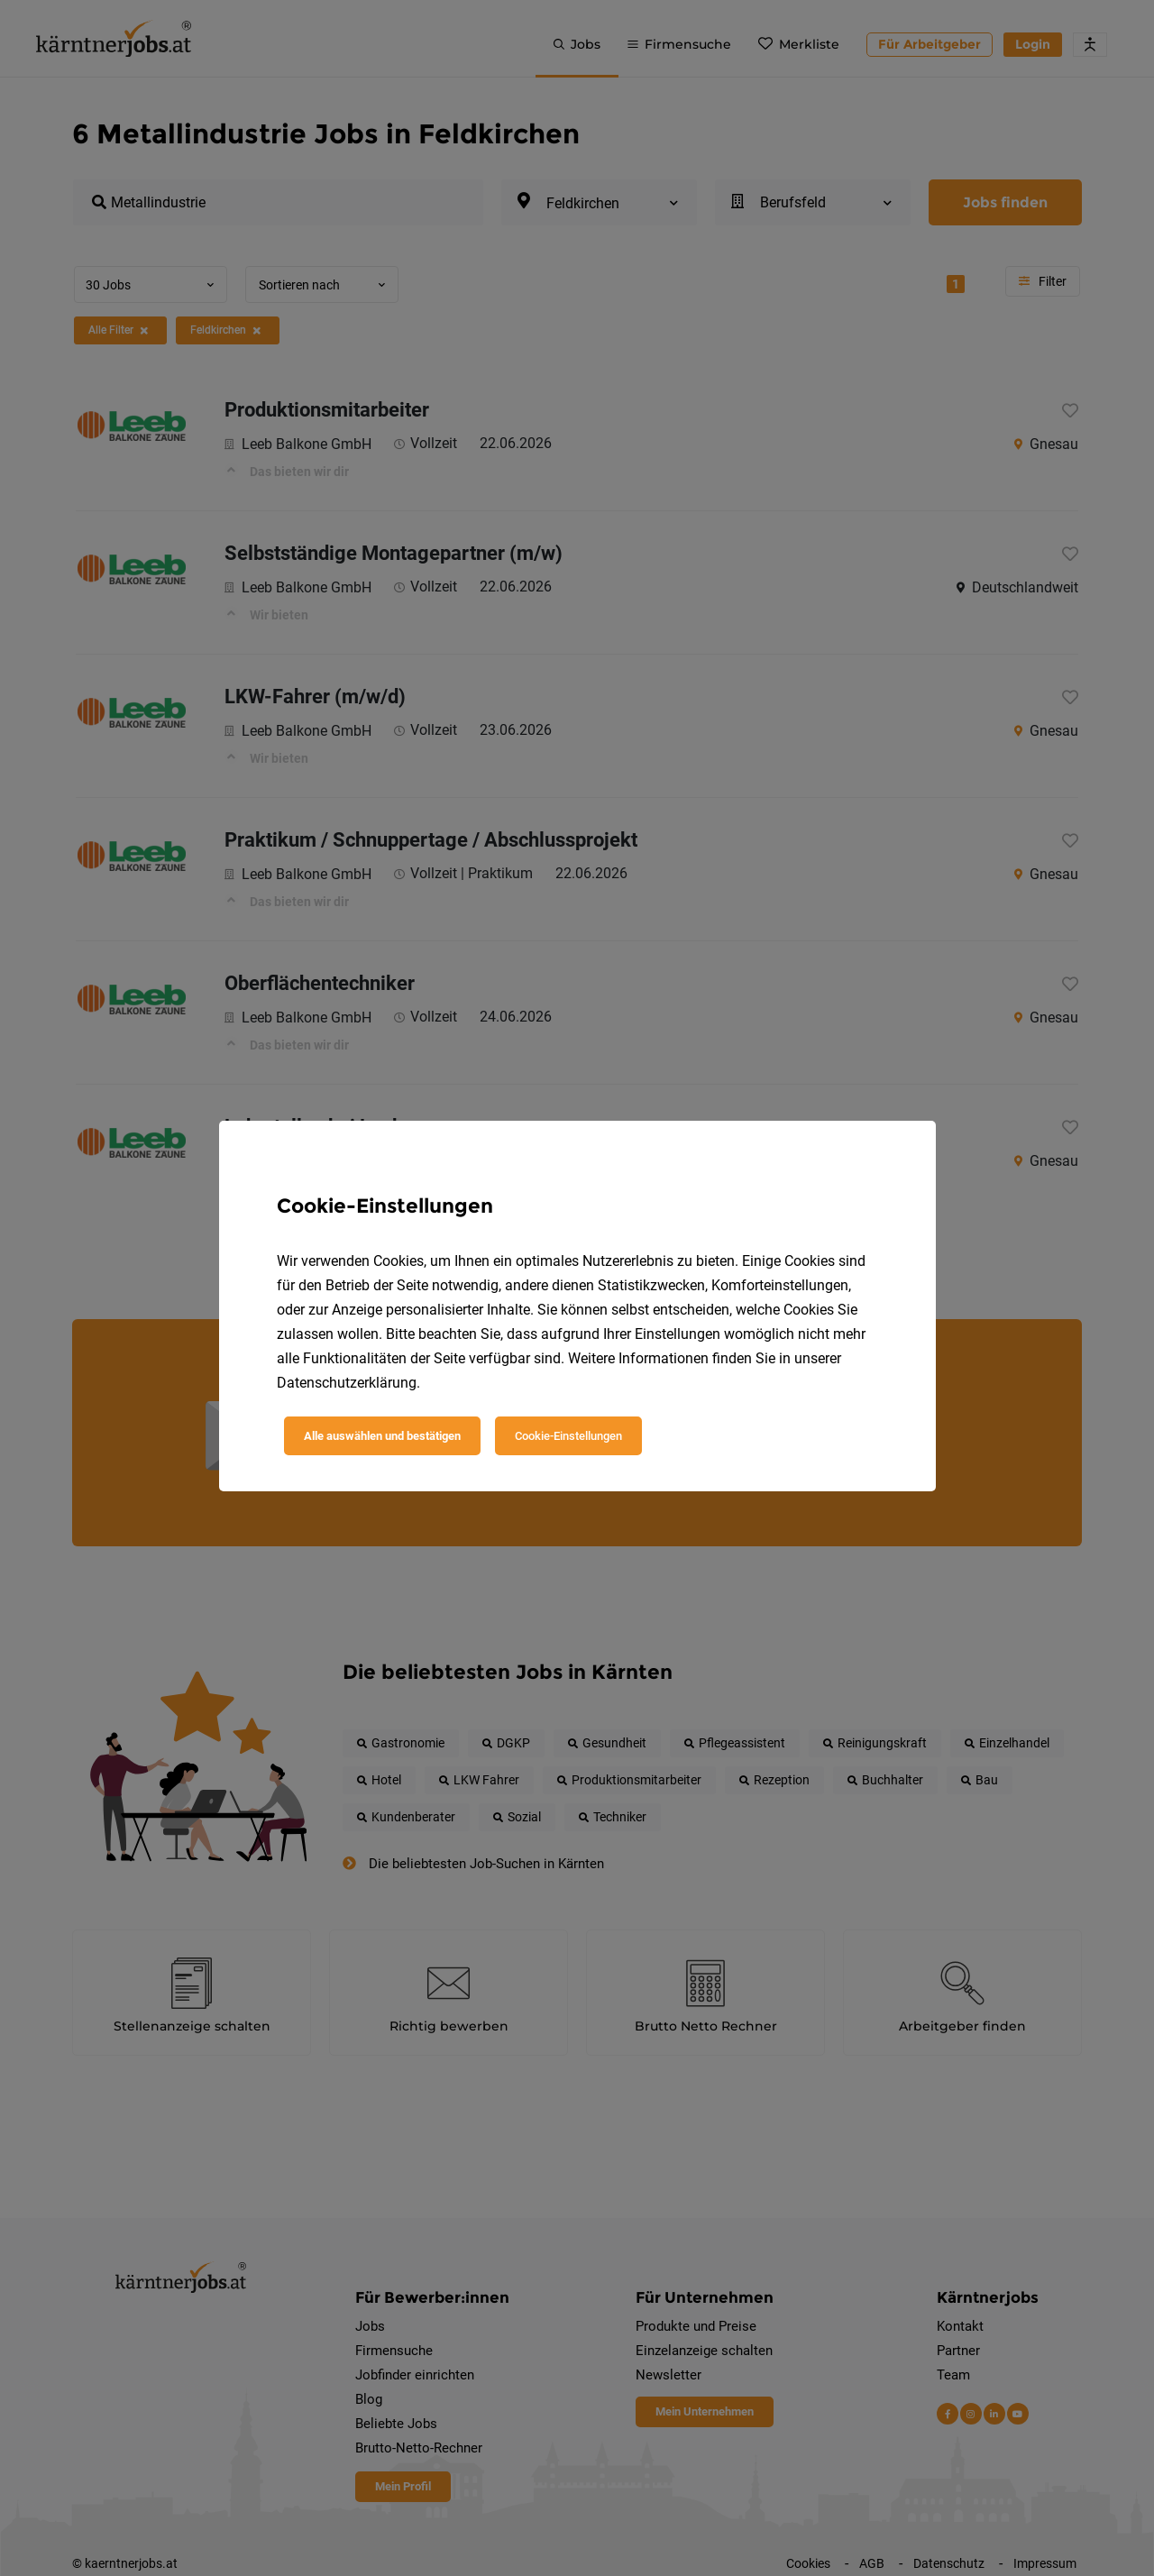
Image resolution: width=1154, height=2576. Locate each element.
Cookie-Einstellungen (568, 1436)
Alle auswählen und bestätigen (382, 1436)
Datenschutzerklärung (347, 1382)
